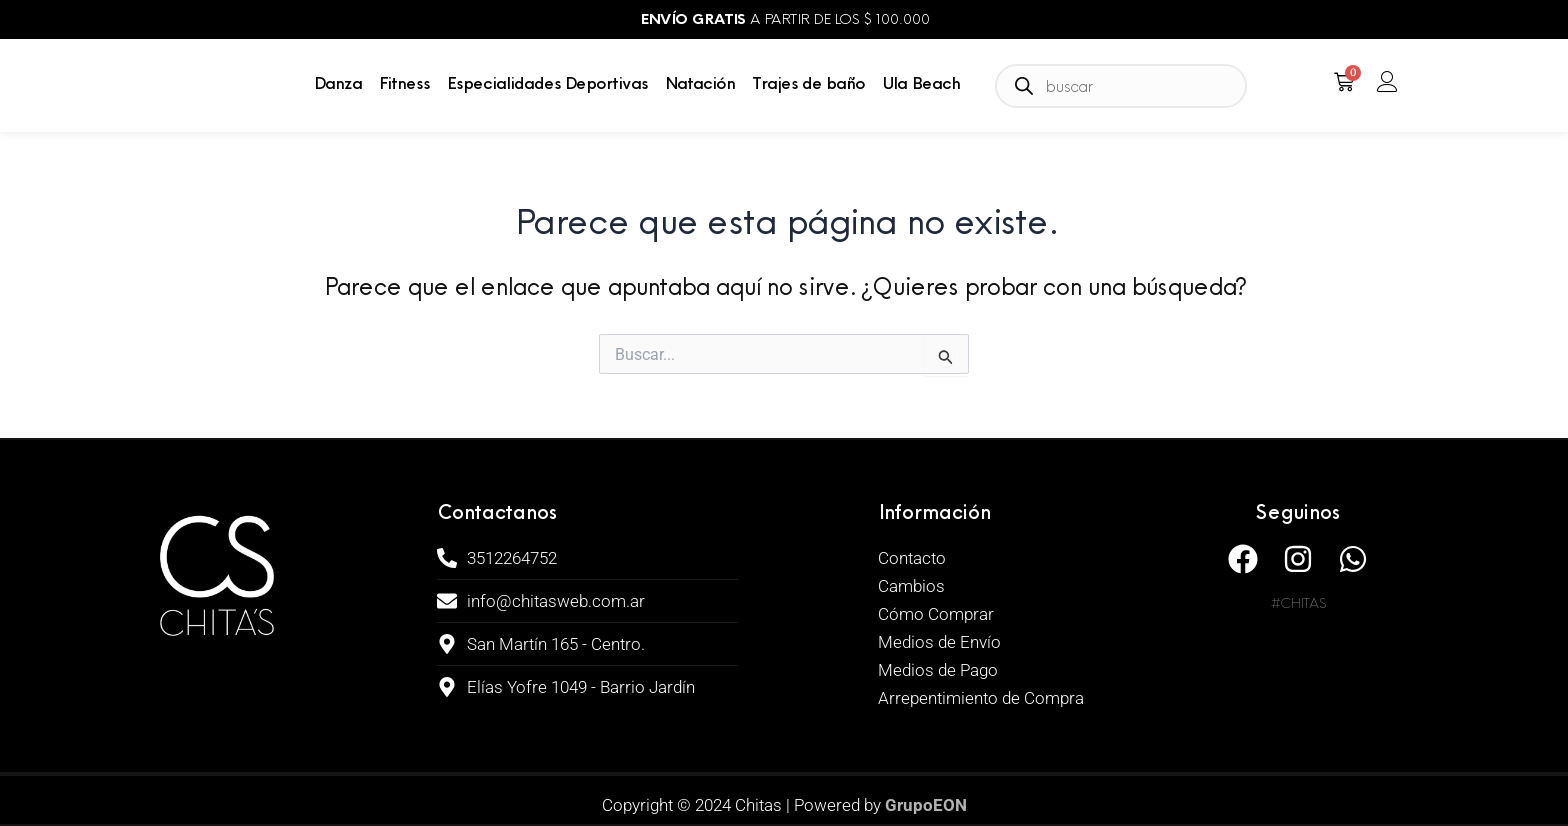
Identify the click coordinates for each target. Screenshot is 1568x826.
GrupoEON (926, 805)
